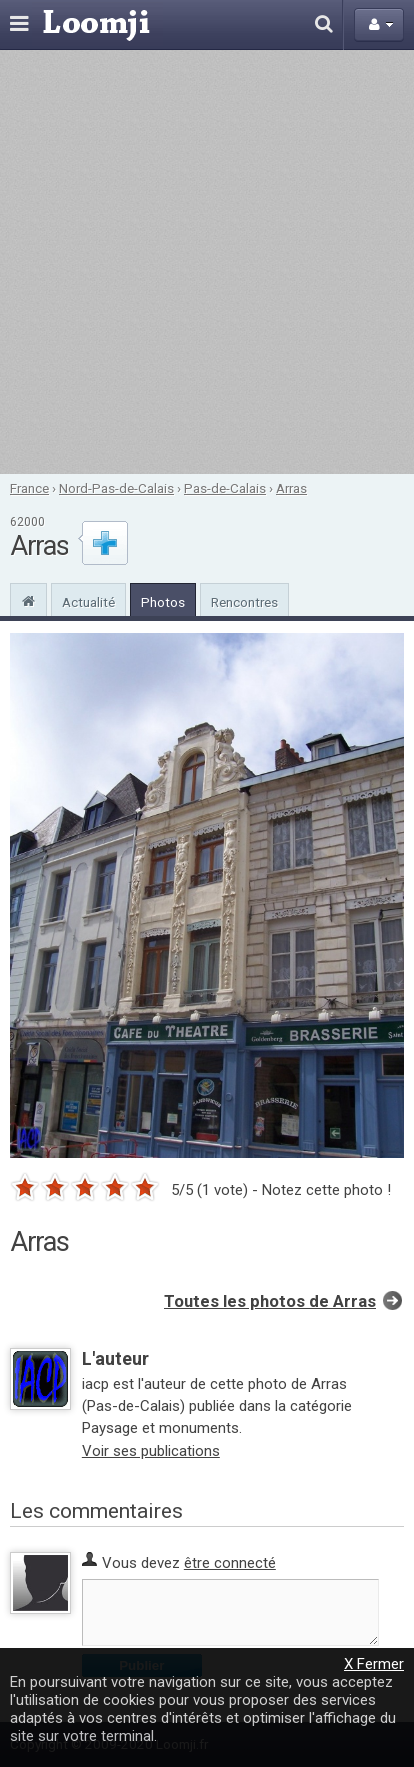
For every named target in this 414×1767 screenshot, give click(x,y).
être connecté (230, 1563)
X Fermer (374, 1664)
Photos (163, 602)
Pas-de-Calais (225, 488)
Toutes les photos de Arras (270, 1301)
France (29, 488)
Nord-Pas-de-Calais (116, 488)
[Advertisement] (207, 262)
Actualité (88, 602)
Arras (291, 488)
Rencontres (244, 602)
